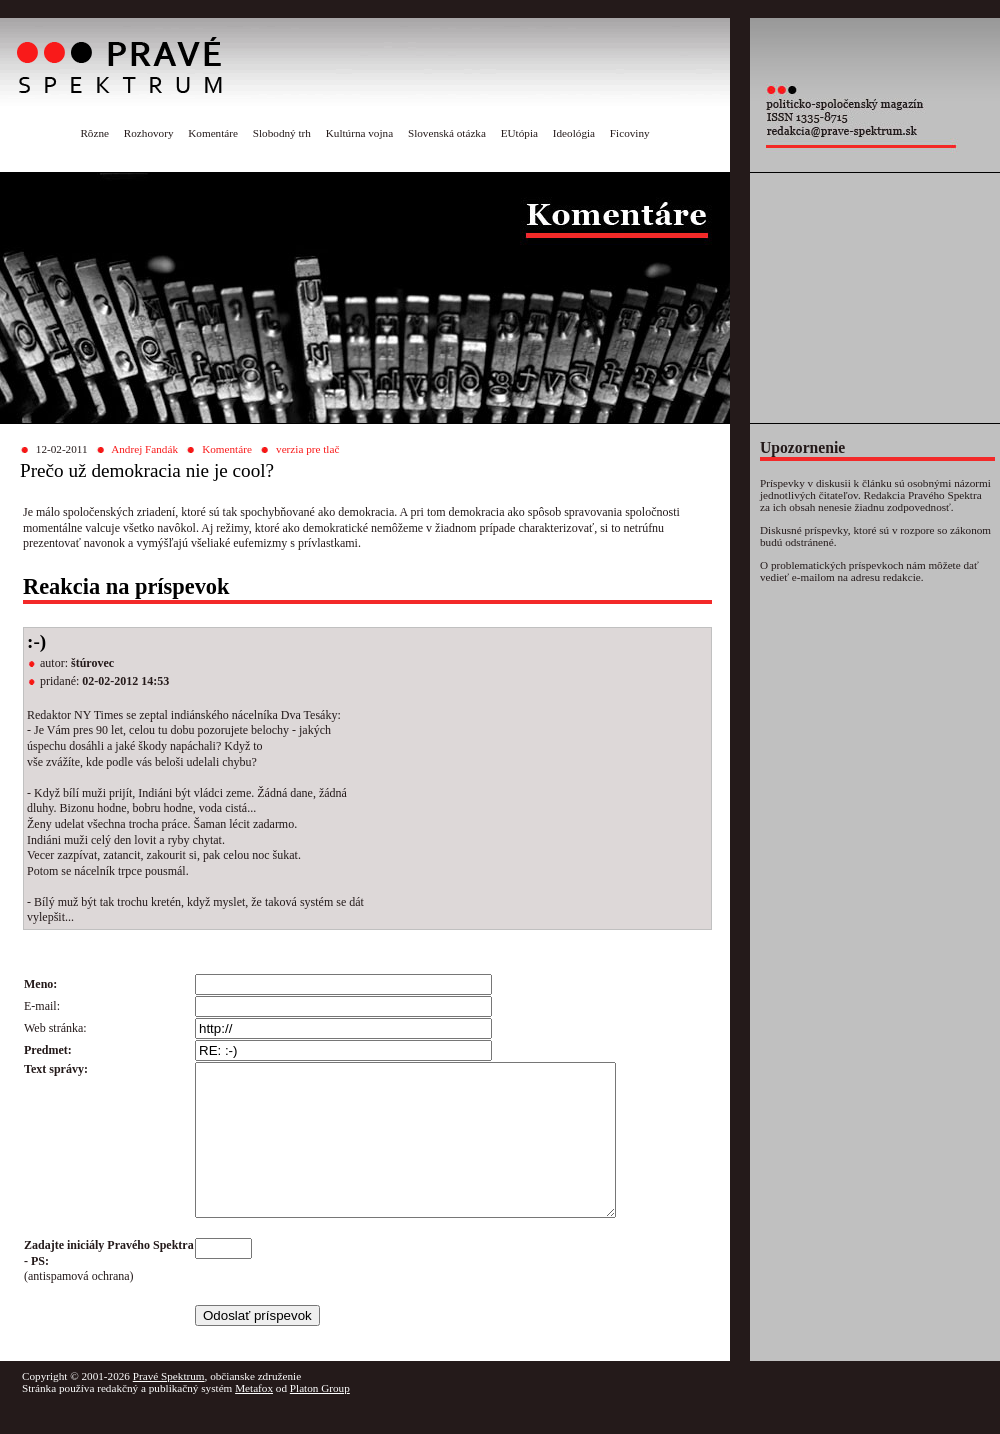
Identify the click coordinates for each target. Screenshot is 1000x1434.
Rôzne (94, 133)
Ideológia (574, 133)
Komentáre (213, 133)
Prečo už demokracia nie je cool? (147, 470)
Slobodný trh (282, 133)
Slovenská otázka (447, 133)
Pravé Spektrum (169, 1406)
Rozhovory (149, 133)
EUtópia (519, 133)
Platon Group (320, 1418)
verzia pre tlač (307, 449)
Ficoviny (630, 133)
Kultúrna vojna (359, 133)
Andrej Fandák (144, 449)
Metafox (254, 1418)
